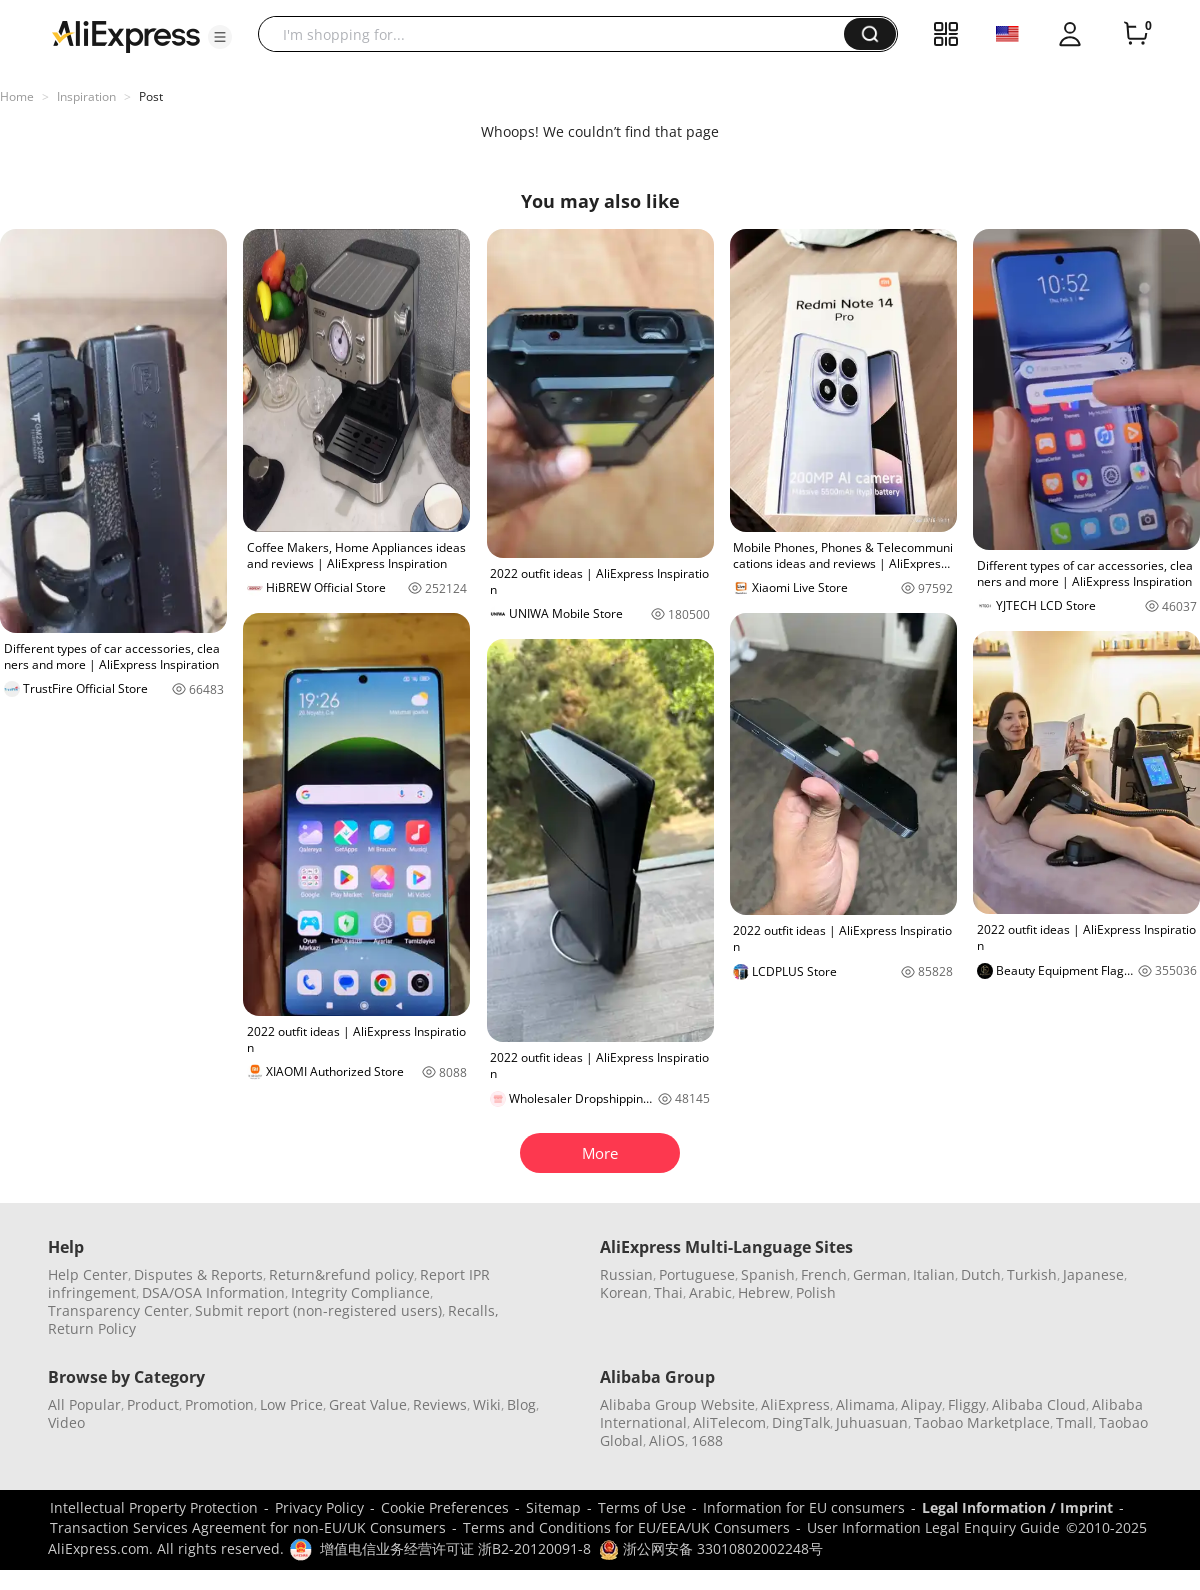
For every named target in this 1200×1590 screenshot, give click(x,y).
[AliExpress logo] (126, 35)
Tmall (1074, 1422)
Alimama (865, 1404)
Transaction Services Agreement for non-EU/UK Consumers (248, 1527)
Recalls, (473, 1310)
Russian (626, 1274)
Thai (668, 1292)
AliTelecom (729, 1422)
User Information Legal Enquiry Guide (933, 1527)
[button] (220, 37)
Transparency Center (118, 1310)
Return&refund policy (341, 1274)
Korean (624, 1292)
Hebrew (764, 1292)
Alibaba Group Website (677, 1404)
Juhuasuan (872, 1422)
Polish (816, 1292)
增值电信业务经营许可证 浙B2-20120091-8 (455, 1548)
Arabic (710, 1292)
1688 (707, 1440)
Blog (521, 1404)
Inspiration (86, 96)
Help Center (88, 1274)
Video (66, 1422)
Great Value (368, 1404)
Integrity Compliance (360, 1292)
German (880, 1274)
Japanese (1093, 1274)
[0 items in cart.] (1136, 34)
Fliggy (967, 1404)
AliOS (667, 1440)
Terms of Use (642, 1507)
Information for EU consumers (804, 1507)
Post (151, 96)
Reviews (440, 1404)
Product (153, 1404)
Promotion (219, 1404)
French (824, 1274)
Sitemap (553, 1507)
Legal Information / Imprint (1017, 1507)
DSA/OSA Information (213, 1292)
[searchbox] (558, 34)
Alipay (921, 1404)
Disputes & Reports (198, 1274)
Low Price (291, 1404)
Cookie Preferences (445, 1507)
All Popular (84, 1404)
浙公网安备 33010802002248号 (711, 1548)
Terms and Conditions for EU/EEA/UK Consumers (626, 1527)
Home (17, 96)
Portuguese (697, 1274)
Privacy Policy (319, 1507)
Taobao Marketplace (982, 1422)
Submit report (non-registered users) (318, 1310)
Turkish (1032, 1274)
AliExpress (795, 1404)
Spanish (768, 1274)
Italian (934, 1274)
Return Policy (92, 1328)
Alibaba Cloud (1039, 1404)
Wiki (487, 1404)
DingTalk (801, 1422)
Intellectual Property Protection (154, 1507)
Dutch (981, 1274)
